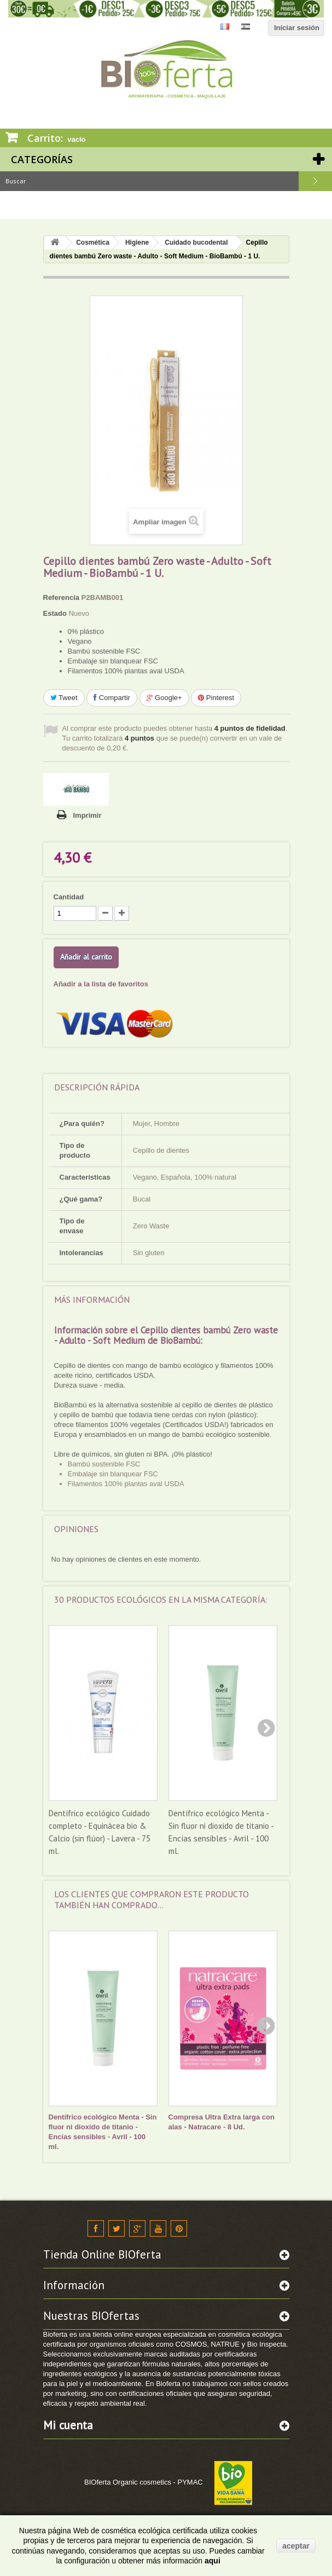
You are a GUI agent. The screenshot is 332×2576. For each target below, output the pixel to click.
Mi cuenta (68, 2425)
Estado (55, 613)
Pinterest (216, 698)
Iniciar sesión (296, 28)
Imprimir (87, 815)
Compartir (112, 698)
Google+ (164, 698)
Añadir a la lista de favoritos (101, 984)
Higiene (137, 242)
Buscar (315, 181)
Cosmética (92, 242)
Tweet (64, 698)
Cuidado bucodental (196, 242)
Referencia (61, 597)
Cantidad (69, 897)
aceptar (296, 2546)
